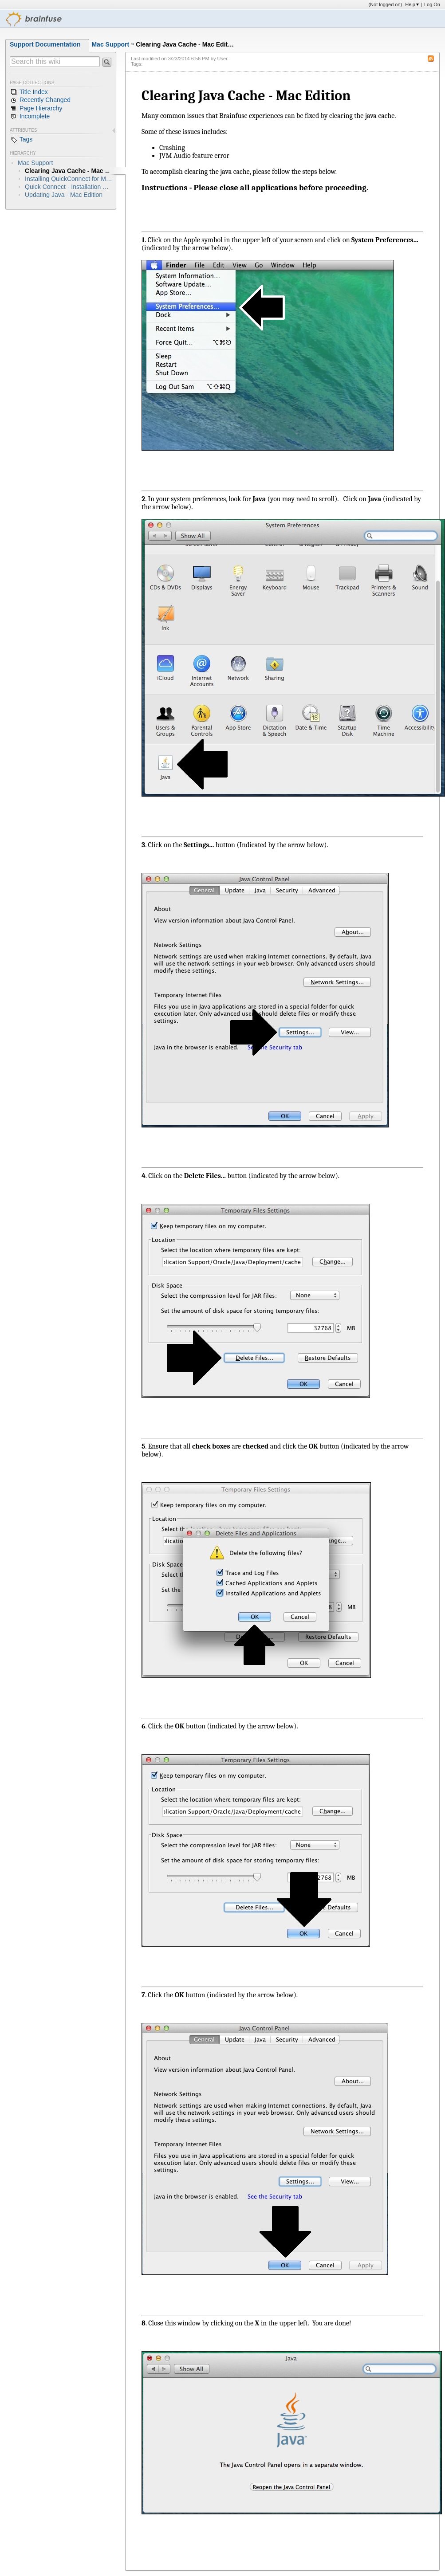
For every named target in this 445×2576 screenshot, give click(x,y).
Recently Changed (40, 100)
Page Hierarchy (36, 109)
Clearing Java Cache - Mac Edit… (185, 44)
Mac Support (110, 44)
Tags (21, 140)
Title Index (29, 92)
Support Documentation (45, 44)
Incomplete (30, 117)
